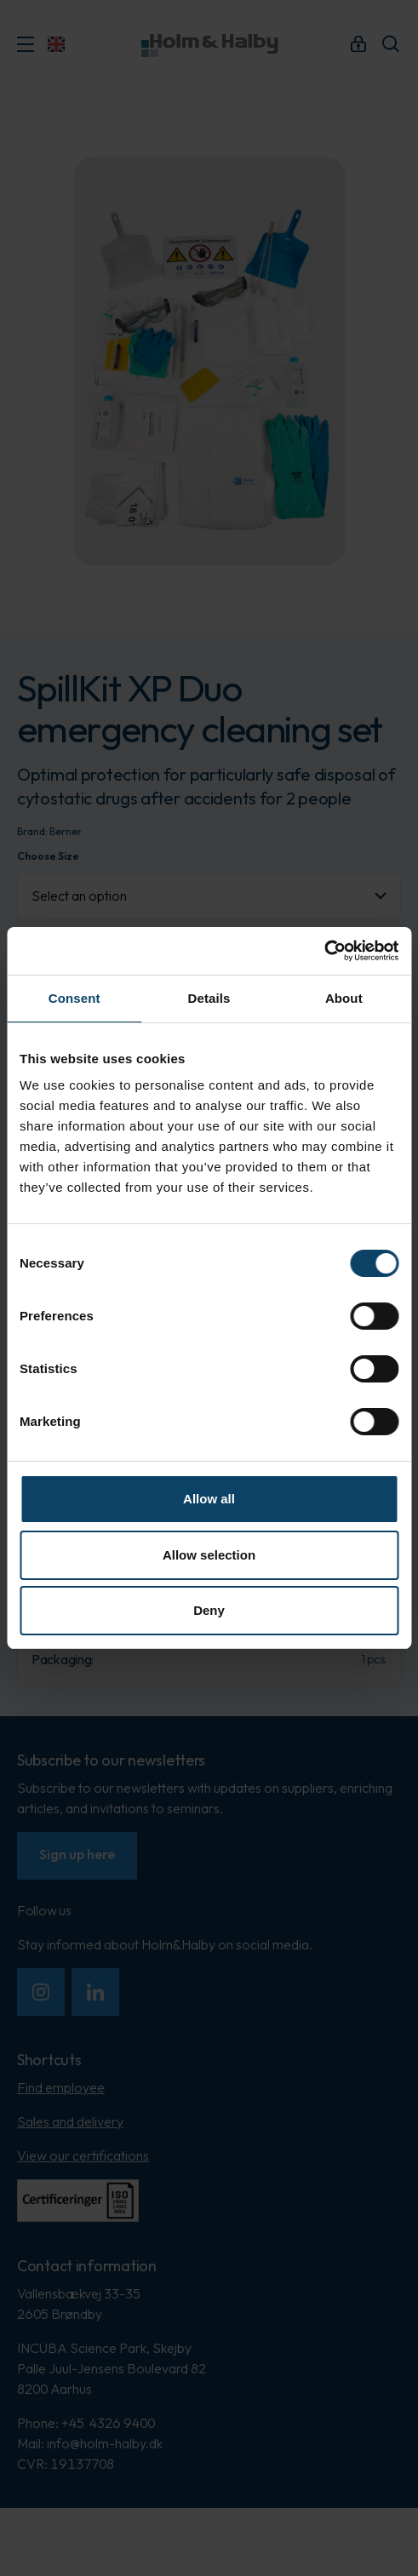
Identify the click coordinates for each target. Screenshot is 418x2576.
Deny (209, 1610)
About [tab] (344, 998)
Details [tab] (209, 998)
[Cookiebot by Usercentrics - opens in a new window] (323, 951)
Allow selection (209, 1555)
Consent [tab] (74, 998)
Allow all (209, 1498)
